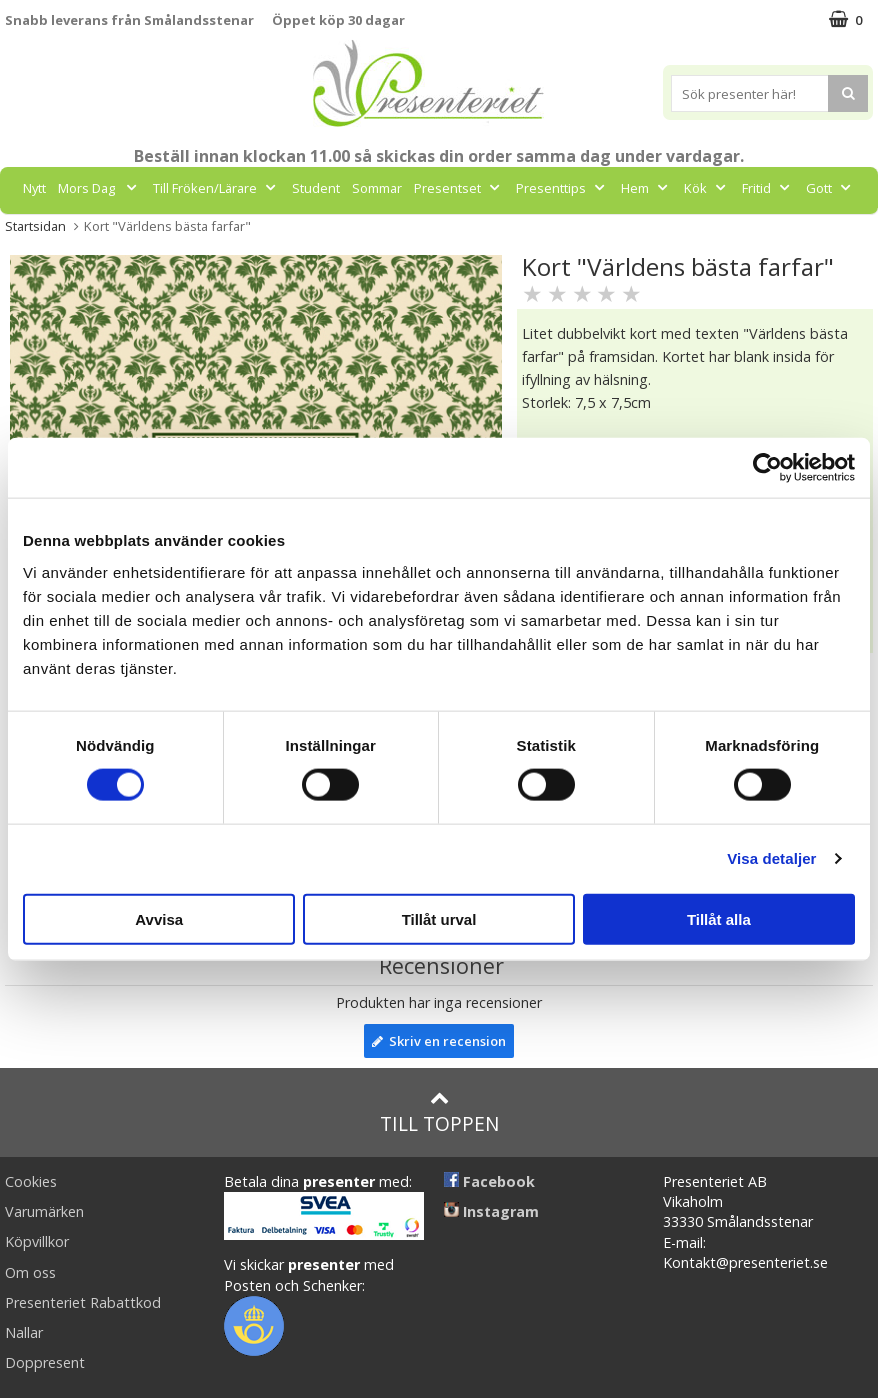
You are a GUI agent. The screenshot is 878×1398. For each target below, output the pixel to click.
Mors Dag (99, 188)
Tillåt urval (439, 918)
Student (316, 188)
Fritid (768, 188)
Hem (646, 188)
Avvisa (159, 918)
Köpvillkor (37, 1241)
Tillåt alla (719, 918)
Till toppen (439, 1112)
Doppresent (45, 1362)
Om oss (30, 1272)
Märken (417, 233)
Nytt (34, 188)
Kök (707, 188)
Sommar (377, 188)
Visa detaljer (771, 858)
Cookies (31, 1181)
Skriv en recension (439, 1041)
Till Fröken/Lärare (216, 188)
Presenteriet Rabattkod (83, 1302)
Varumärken (44, 1211)
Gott (830, 188)
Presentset (459, 188)
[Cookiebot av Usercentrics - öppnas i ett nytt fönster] (767, 468)
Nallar (24, 1332)
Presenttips (562, 188)
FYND (479, 233)
